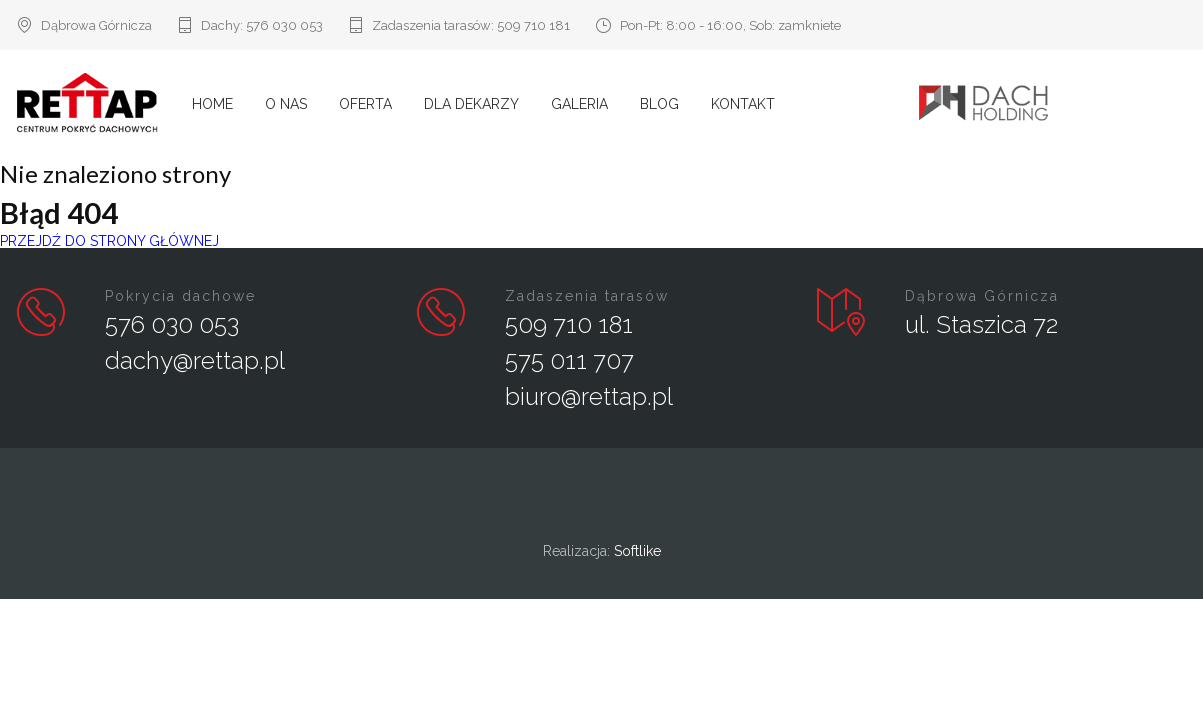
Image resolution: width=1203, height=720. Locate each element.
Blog (659, 104)
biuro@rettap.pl (589, 396)
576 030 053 (284, 25)
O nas (286, 104)
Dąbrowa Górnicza (982, 296)
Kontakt (743, 104)
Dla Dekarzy (471, 104)
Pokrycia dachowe (180, 296)
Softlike (637, 551)
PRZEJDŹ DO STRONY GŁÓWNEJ (109, 241)
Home (212, 104)
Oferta (365, 104)
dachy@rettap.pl (195, 360)
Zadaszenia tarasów (587, 296)
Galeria (579, 104)
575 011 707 (569, 360)
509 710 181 (533, 25)
